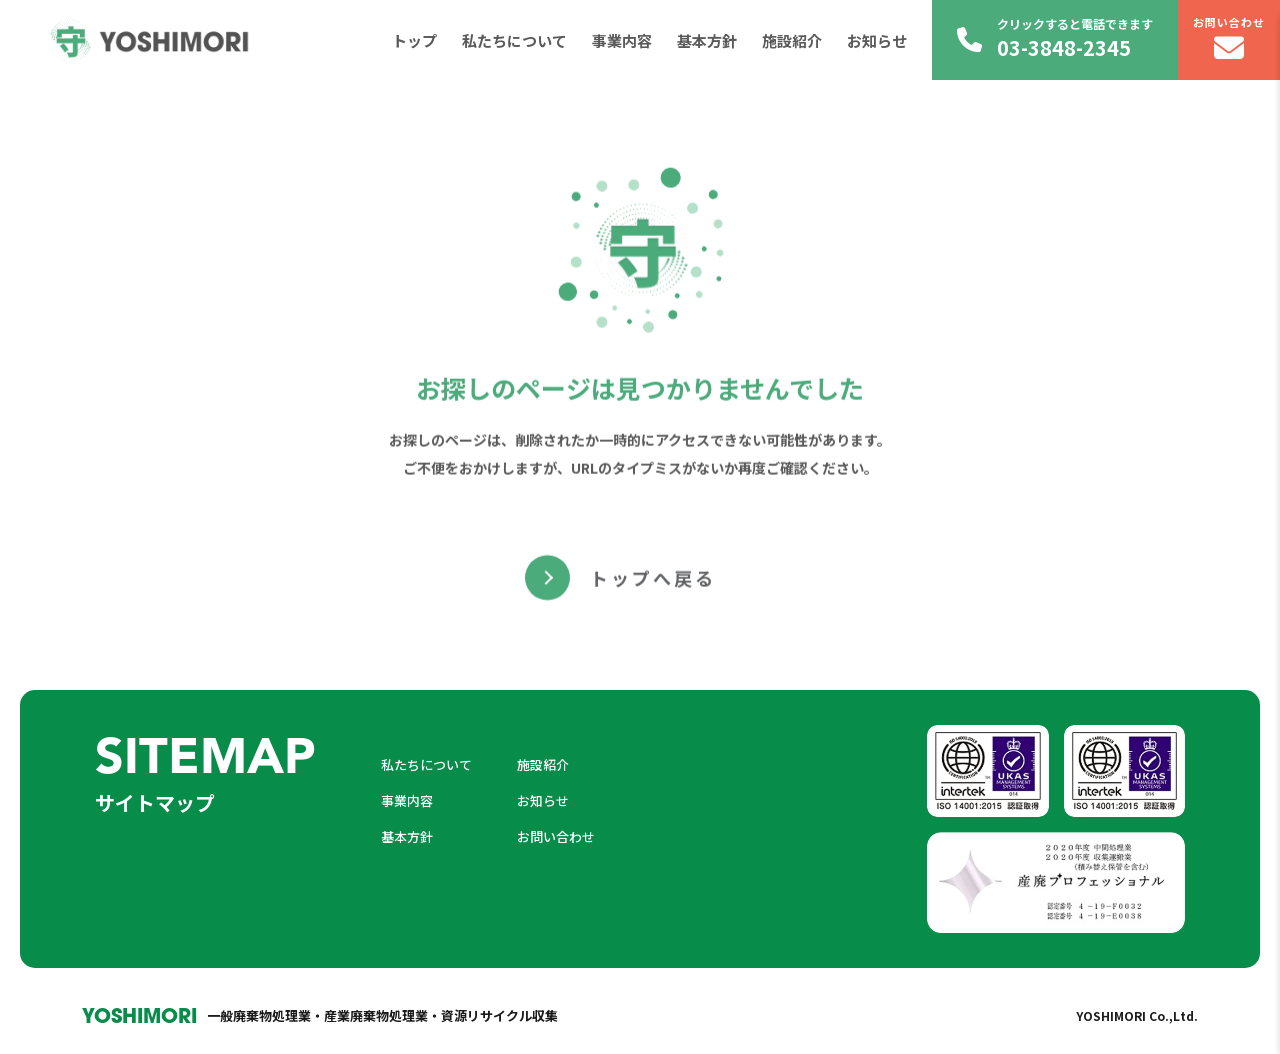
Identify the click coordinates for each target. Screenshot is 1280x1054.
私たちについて (514, 40)
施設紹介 (792, 40)
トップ (414, 40)
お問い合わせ (1229, 38)
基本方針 (707, 40)
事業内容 (622, 40)
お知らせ (877, 40)
